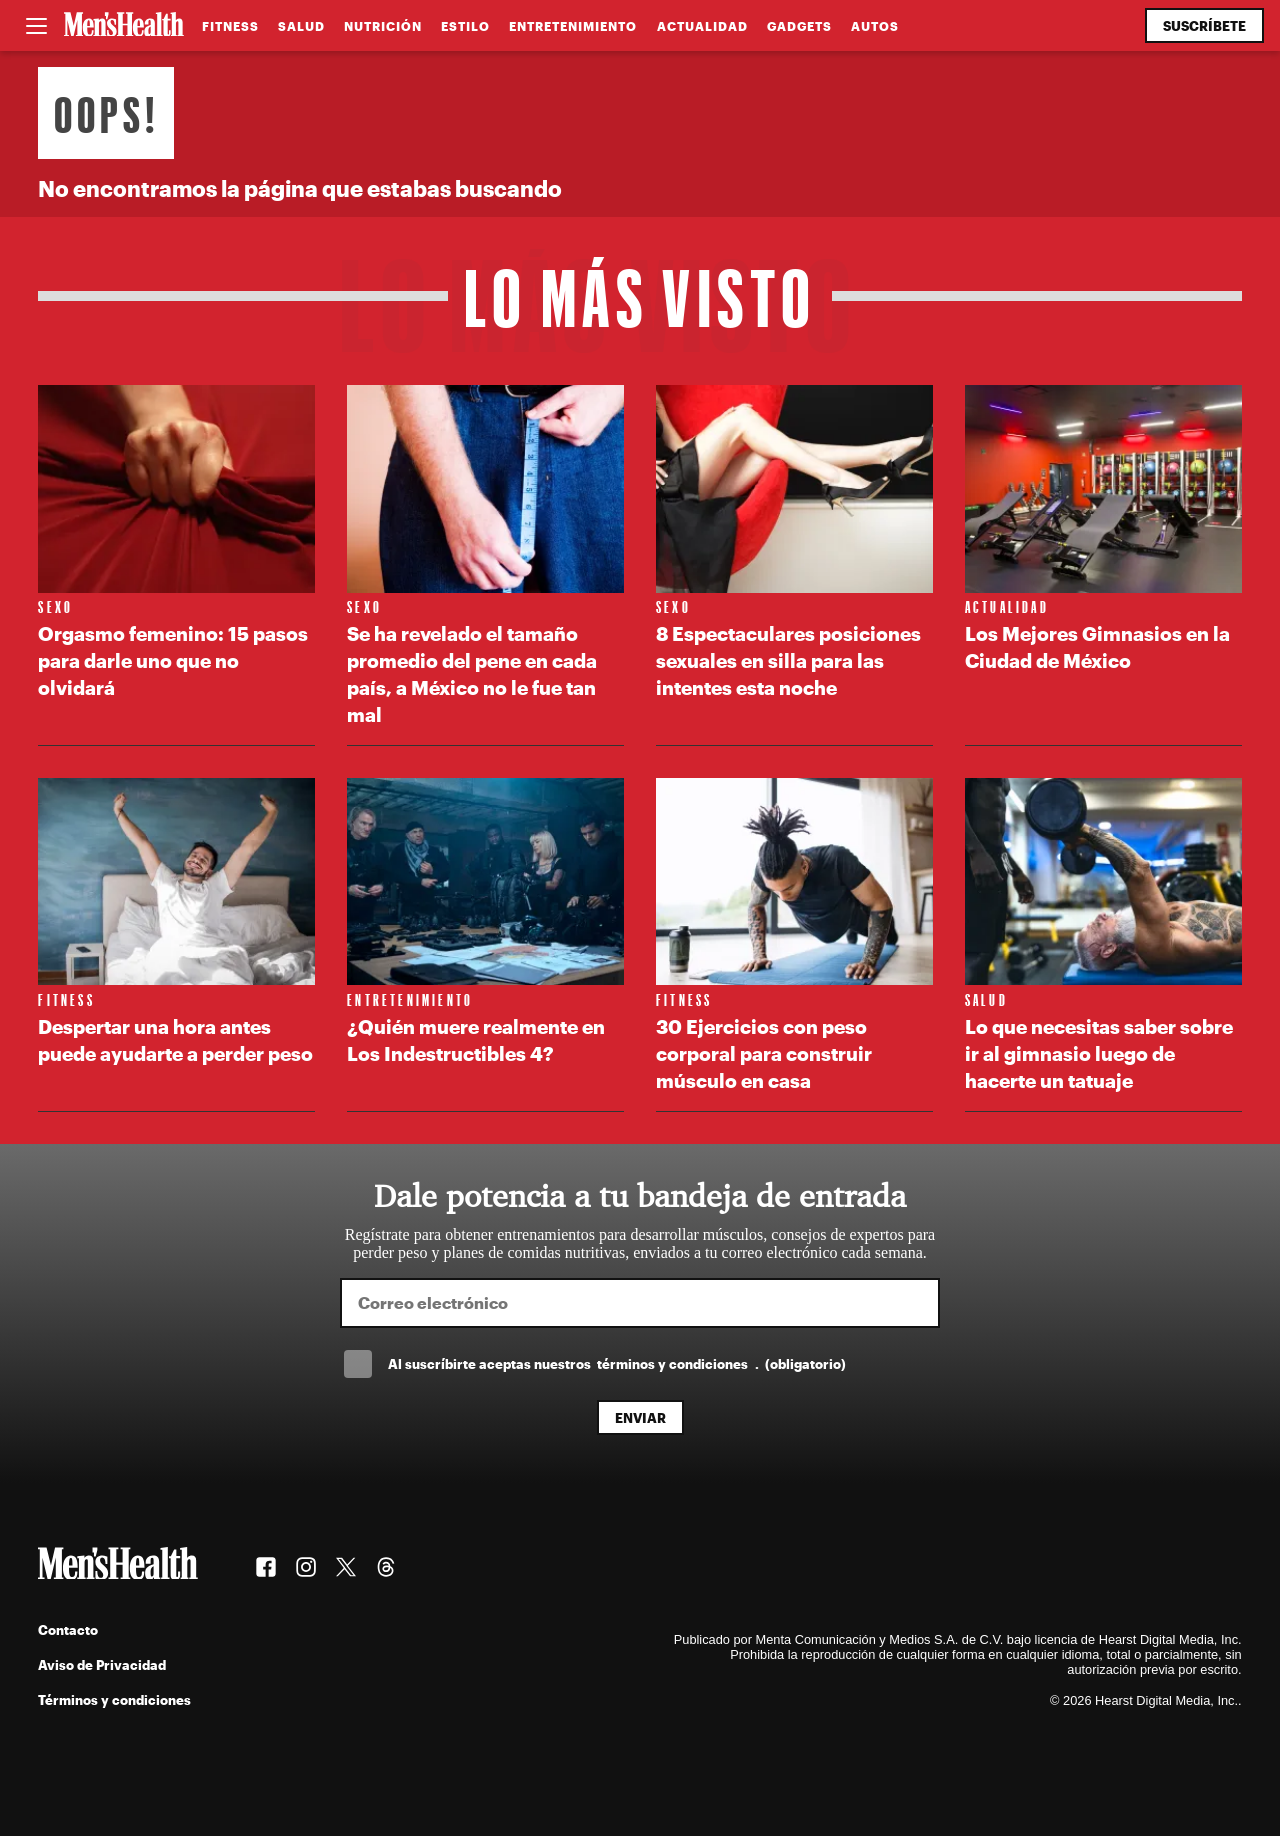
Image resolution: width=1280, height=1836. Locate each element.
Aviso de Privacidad (102, 1664)
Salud (301, 26)
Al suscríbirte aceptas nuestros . (617, 1363)
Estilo (465, 26)
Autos (875, 26)
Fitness (230, 26)
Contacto (68, 1629)
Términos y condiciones (114, 1699)
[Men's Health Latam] (124, 26)
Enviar (640, 1417)
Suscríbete (1204, 25)
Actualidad (702, 26)
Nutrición (383, 26)
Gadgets (799, 26)
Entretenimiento (573, 26)
